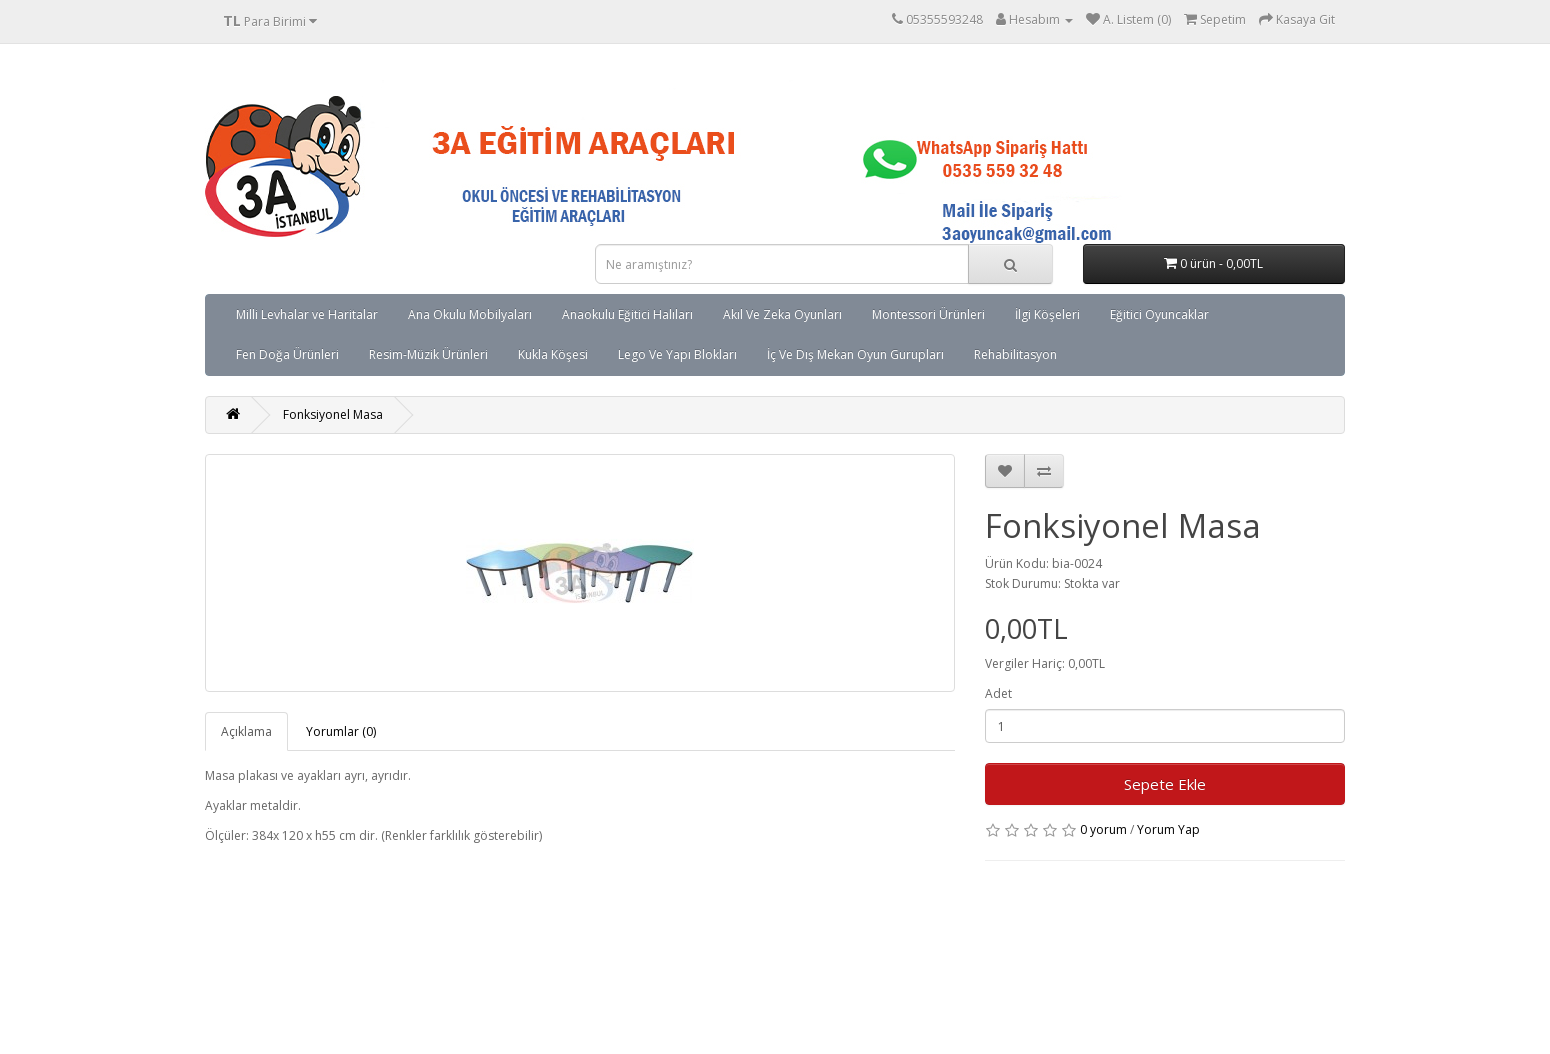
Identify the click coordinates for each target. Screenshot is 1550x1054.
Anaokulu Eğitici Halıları (627, 314)
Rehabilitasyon (1015, 354)
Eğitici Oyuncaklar (1159, 314)
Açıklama (246, 731)
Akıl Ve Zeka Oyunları (782, 314)
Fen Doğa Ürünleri (287, 354)
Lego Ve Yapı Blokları (677, 354)
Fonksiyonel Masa (333, 414)
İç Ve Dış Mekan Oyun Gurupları (855, 354)
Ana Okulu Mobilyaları (470, 314)
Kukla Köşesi (553, 354)
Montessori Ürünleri (928, 314)
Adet (998, 693)
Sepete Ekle (1165, 784)
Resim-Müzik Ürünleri (428, 354)
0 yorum (1103, 829)
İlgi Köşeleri (1047, 314)
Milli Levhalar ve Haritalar (307, 314)
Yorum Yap (1168, 829)
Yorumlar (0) (341, 731)
